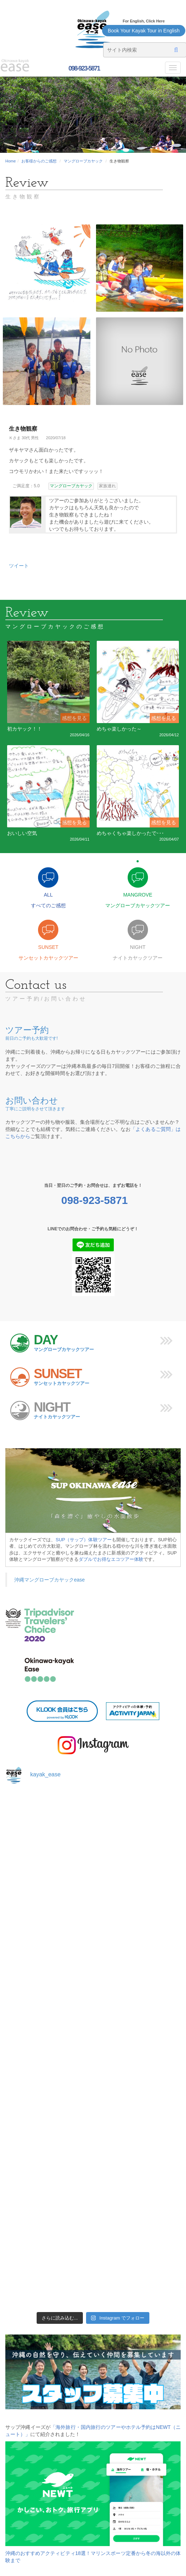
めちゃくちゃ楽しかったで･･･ (130, 833)
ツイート (19, 565)
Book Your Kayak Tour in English (144, 30)
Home (10, 161)
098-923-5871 (83, 68)
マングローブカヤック (83, 161)
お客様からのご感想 (39, 161)
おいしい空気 (22, 833)
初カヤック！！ (24, 729)
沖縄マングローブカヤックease (49, 1580)
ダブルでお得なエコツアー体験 (111, 1559)
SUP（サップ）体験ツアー (83, 1539)
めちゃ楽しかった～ (119, 729)
